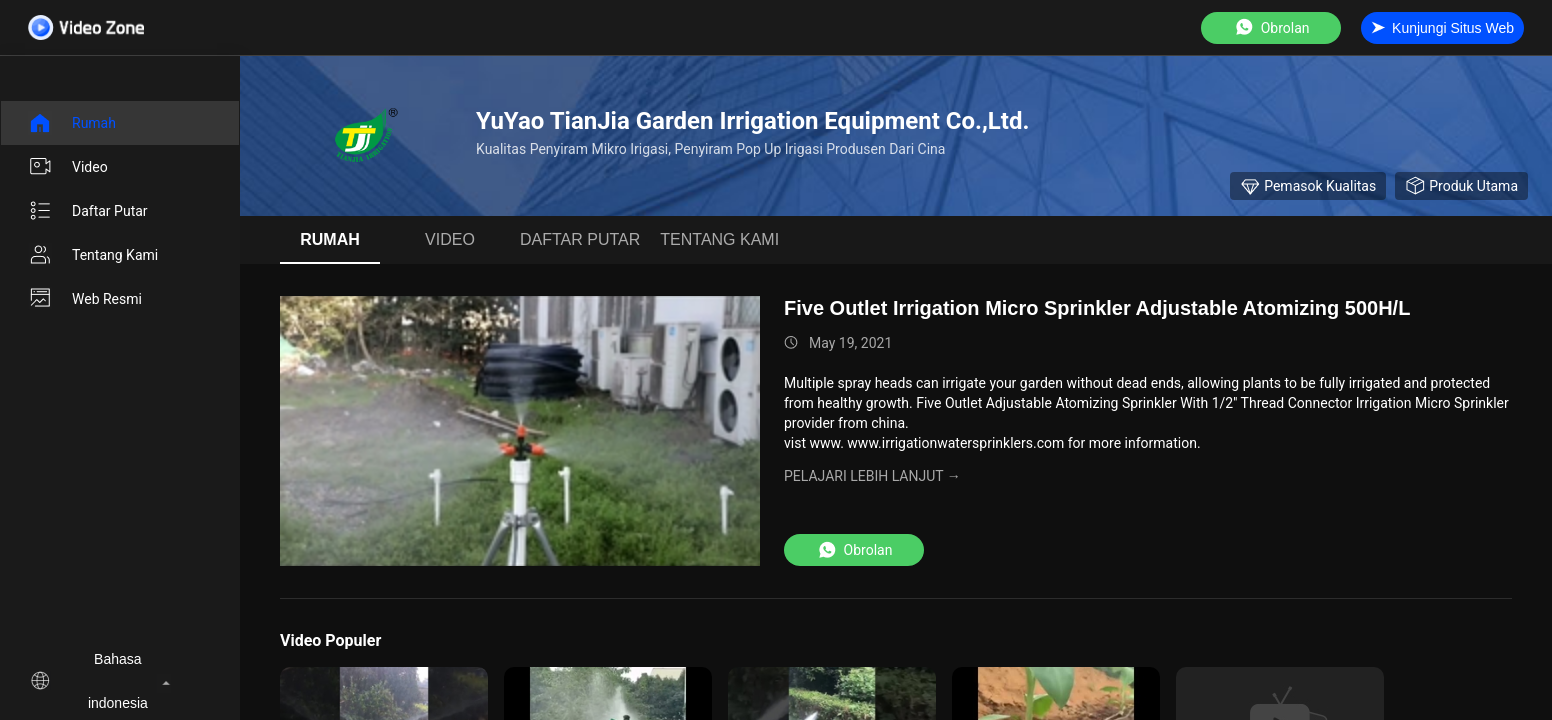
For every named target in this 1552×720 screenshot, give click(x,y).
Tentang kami (93, 255)
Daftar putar (88, 211)
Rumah (72, 123)
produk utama (1461, 186)
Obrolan (1271, 27)
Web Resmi (85, 299)
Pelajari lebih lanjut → (872, 476)
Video (68, 167)
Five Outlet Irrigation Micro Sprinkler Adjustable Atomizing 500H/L (1097, 308)
